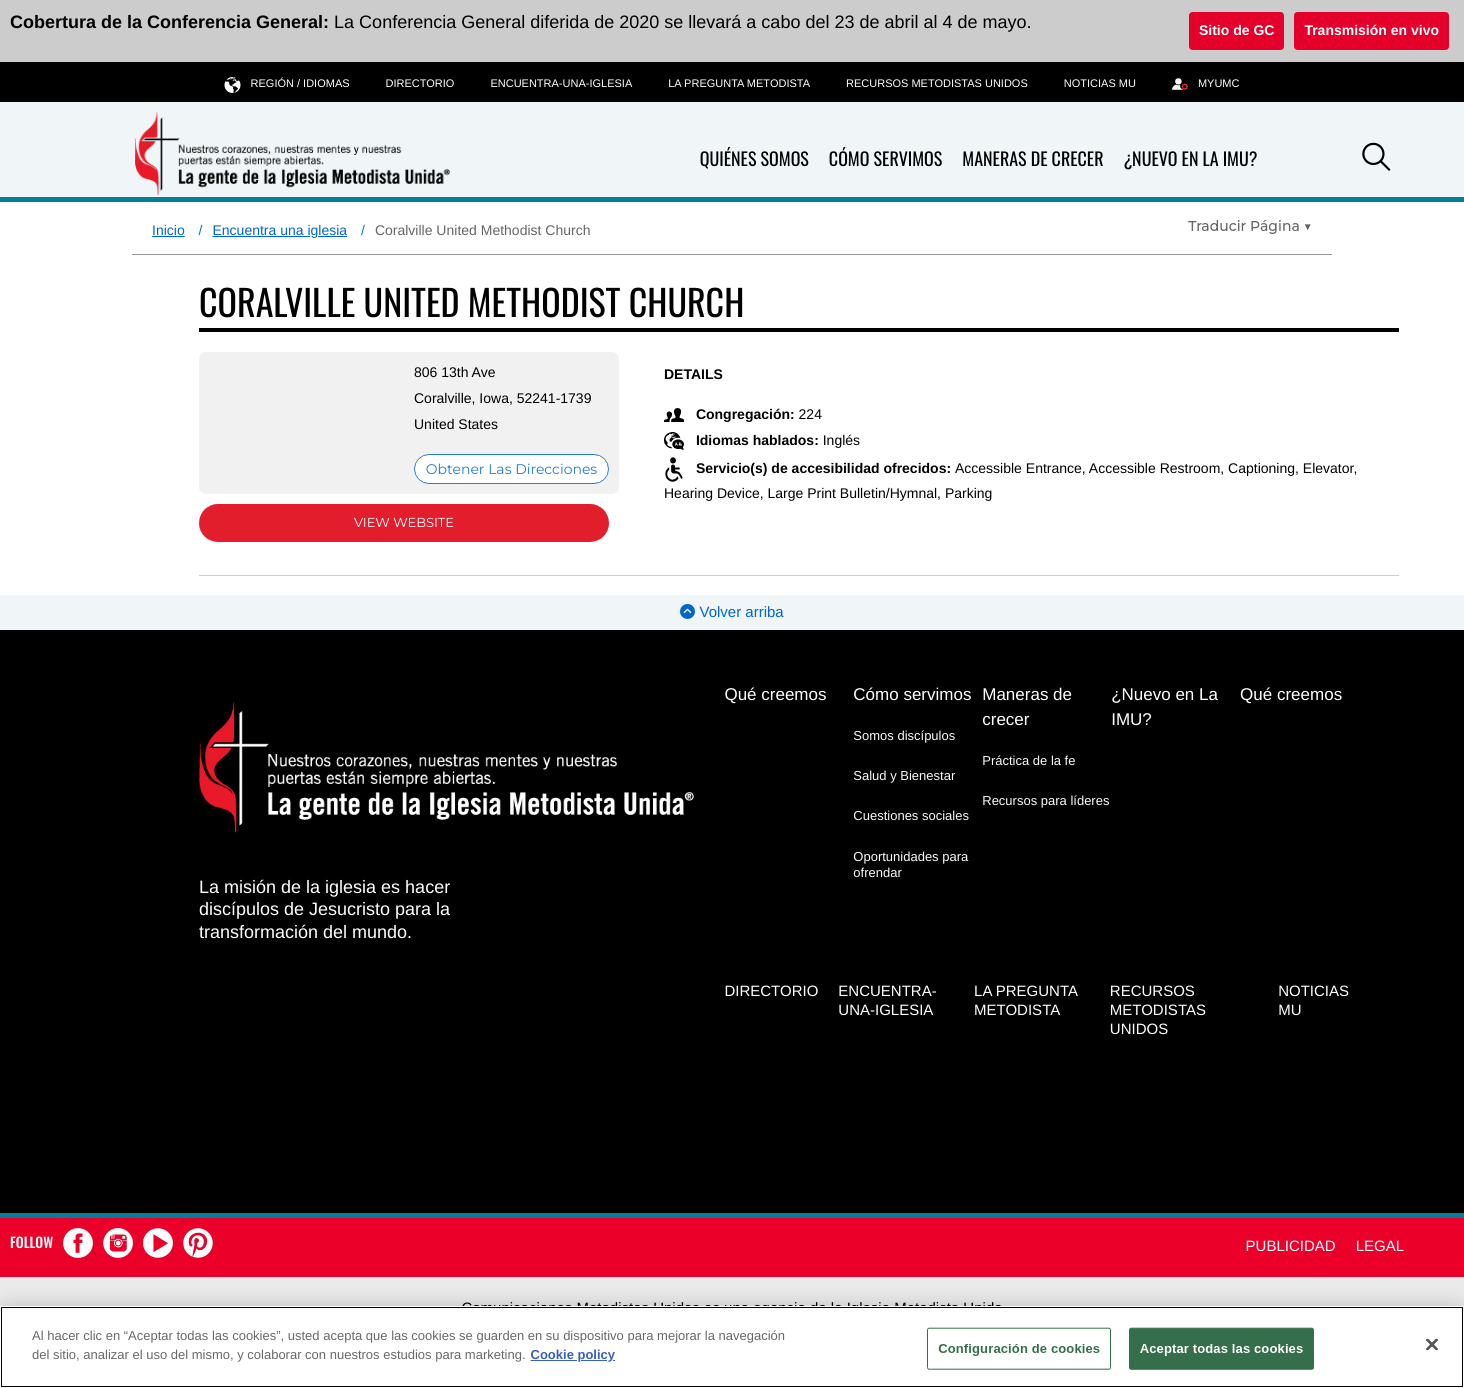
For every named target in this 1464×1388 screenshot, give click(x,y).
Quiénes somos (754, 159)
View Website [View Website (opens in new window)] (404, 523)
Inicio (168, 230)
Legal (1380, 1246)
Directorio (420, 84)
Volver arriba (731, 612)
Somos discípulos (904, 735)
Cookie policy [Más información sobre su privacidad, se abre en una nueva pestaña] (573, 1354)
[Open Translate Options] (1250, 226)
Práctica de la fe (1028, 760)
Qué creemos (775, 694)
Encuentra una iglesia (279, 230)
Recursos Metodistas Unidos (937, 84)
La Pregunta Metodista (739, 84)
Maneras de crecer (1032, 159)
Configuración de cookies (1019, 1348)
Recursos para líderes (1045, 800)
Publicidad (1291, 1246)
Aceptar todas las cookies (1222, 1348)
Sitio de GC (1236, 30)
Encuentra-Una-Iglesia (561, 84)
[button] (1376, 160)
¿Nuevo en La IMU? (1190, 159)
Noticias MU (1100, 84)
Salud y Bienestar (904, 775)
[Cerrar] (1432, 1344)
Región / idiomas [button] (287, 83)
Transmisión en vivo (1371, 30)
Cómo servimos (885, 159)
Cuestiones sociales (911, 815)
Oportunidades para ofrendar (910, 864)
